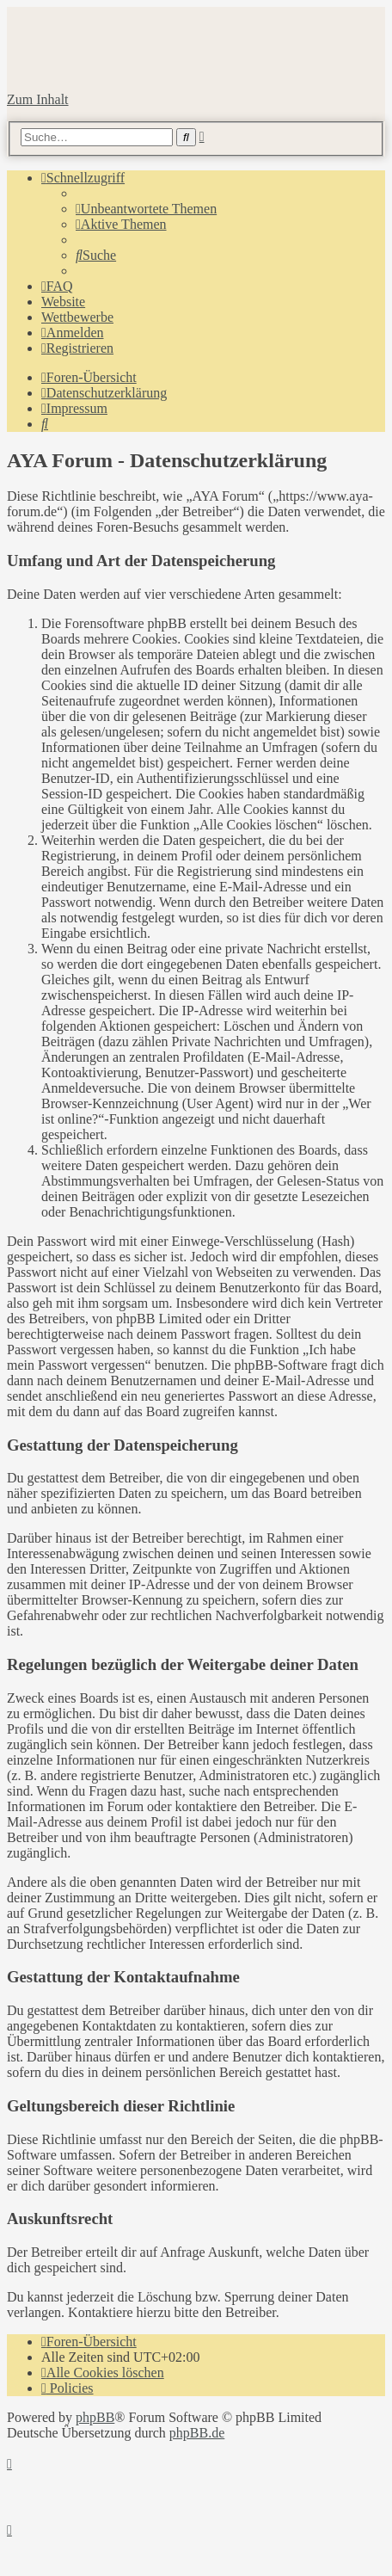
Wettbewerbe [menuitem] (77, 317)
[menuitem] (146, 208)
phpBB (95, 2417)
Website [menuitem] (63, 301)
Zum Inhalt (38, 99)
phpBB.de (196, 2432)
